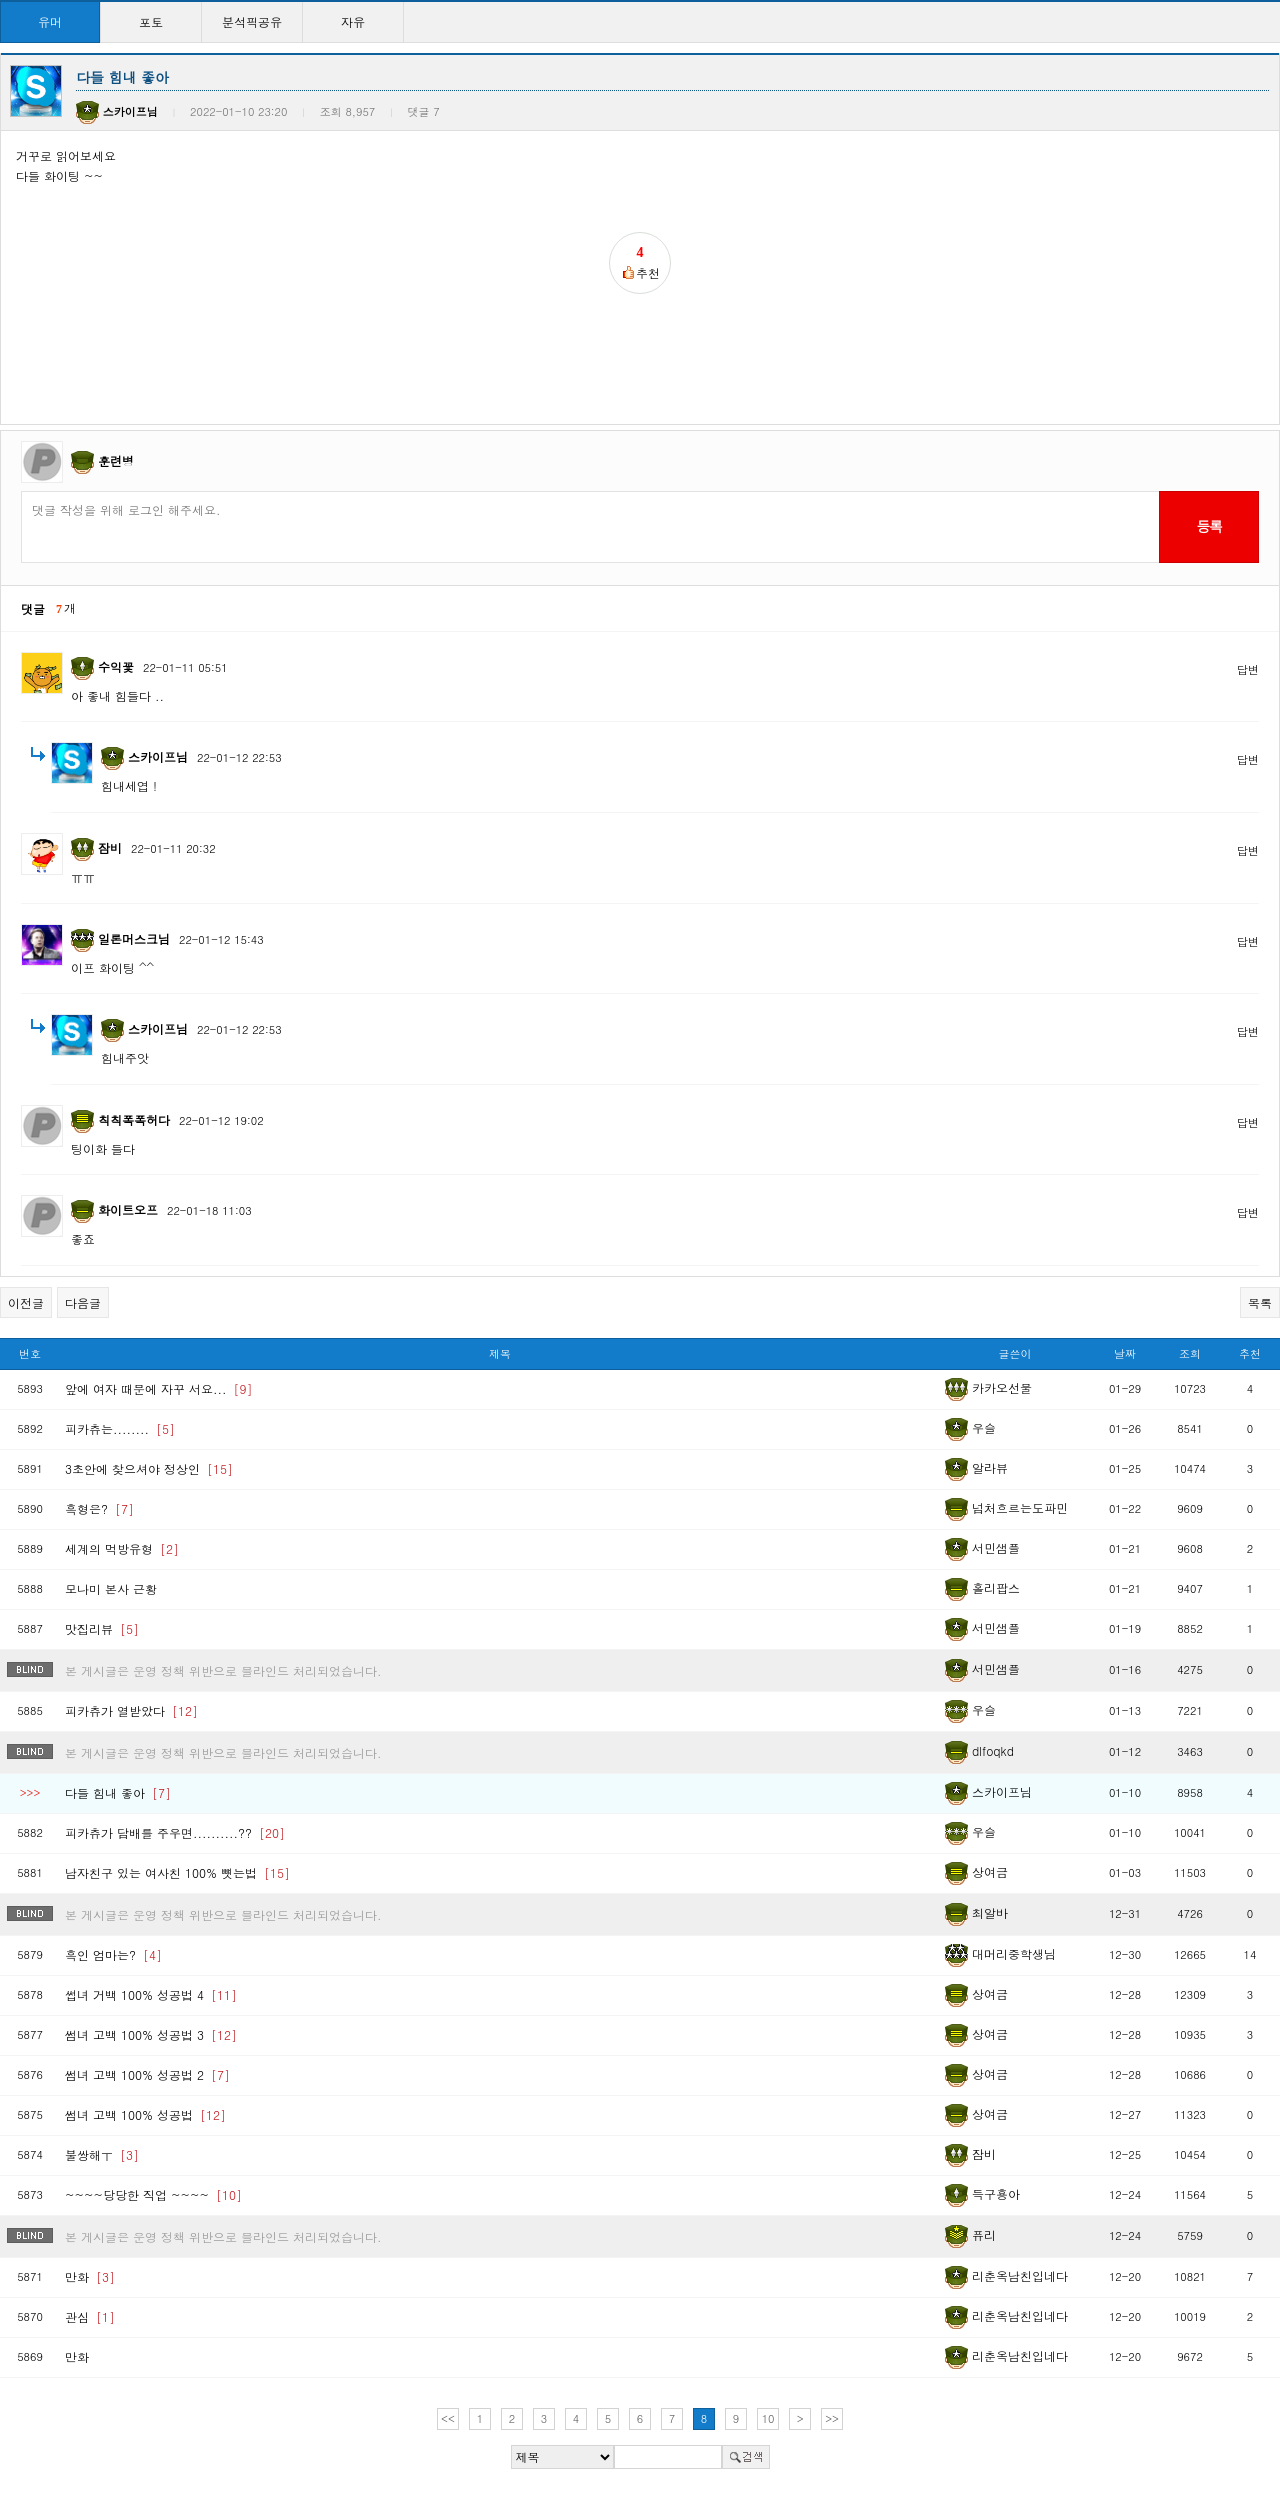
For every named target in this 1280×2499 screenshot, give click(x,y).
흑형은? (99, 1508)
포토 (151, 21)
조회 (1190, 1353)
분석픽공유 (252, 21)
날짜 (1125, 1353)
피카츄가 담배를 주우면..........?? (175, 1832)
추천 (1250, 1353)
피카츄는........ (120, 1428)
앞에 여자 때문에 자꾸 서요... (159, 1388)
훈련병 (116, 460)
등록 (1208, 526)
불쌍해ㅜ (102, 2154)
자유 (353, 21)
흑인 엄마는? (113, 1954)
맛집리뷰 (102, 1628)
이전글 (26, 1302)
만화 (90, 2276)
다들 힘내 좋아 (118, 1792)
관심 (90, 2316)
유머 (50, 21)
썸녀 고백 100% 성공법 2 (147, 2074)
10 (768, 2418)
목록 (1260, 1302)
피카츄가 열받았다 (131, 1710)
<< (448, 2418)
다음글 (83, 1302)
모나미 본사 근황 (111, 1588)
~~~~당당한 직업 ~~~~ (153, 2194)
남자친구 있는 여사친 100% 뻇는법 (177, 1872)
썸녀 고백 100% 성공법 (145, 2114)
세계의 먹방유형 (122, 1548)
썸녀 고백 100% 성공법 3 (151, 2034)
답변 (1248, 669)
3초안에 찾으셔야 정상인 (149, 1468)
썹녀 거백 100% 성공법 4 (151, 1994)
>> (832, 2418)
